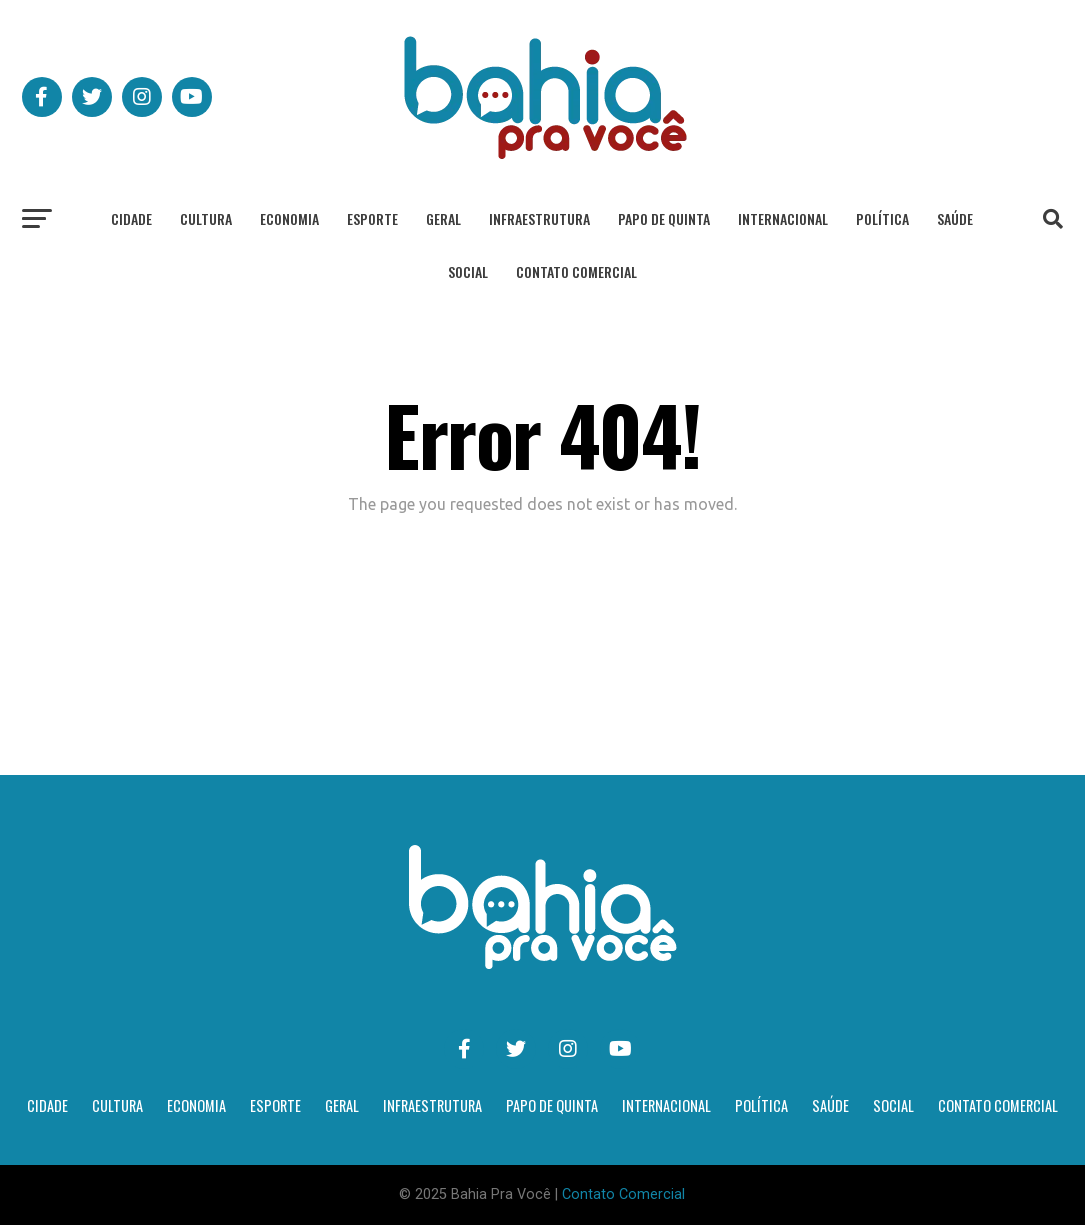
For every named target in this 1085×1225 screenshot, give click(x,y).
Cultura (206, 218)
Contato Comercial (576, 271)
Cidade (131, 218)
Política (882, 218)
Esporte (372, 218)
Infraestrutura (539, 218)
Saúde (955, 218)
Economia (289, 218)
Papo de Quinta (664, 218)
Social (468, 271)
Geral (443, 218)
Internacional (783, 218)
